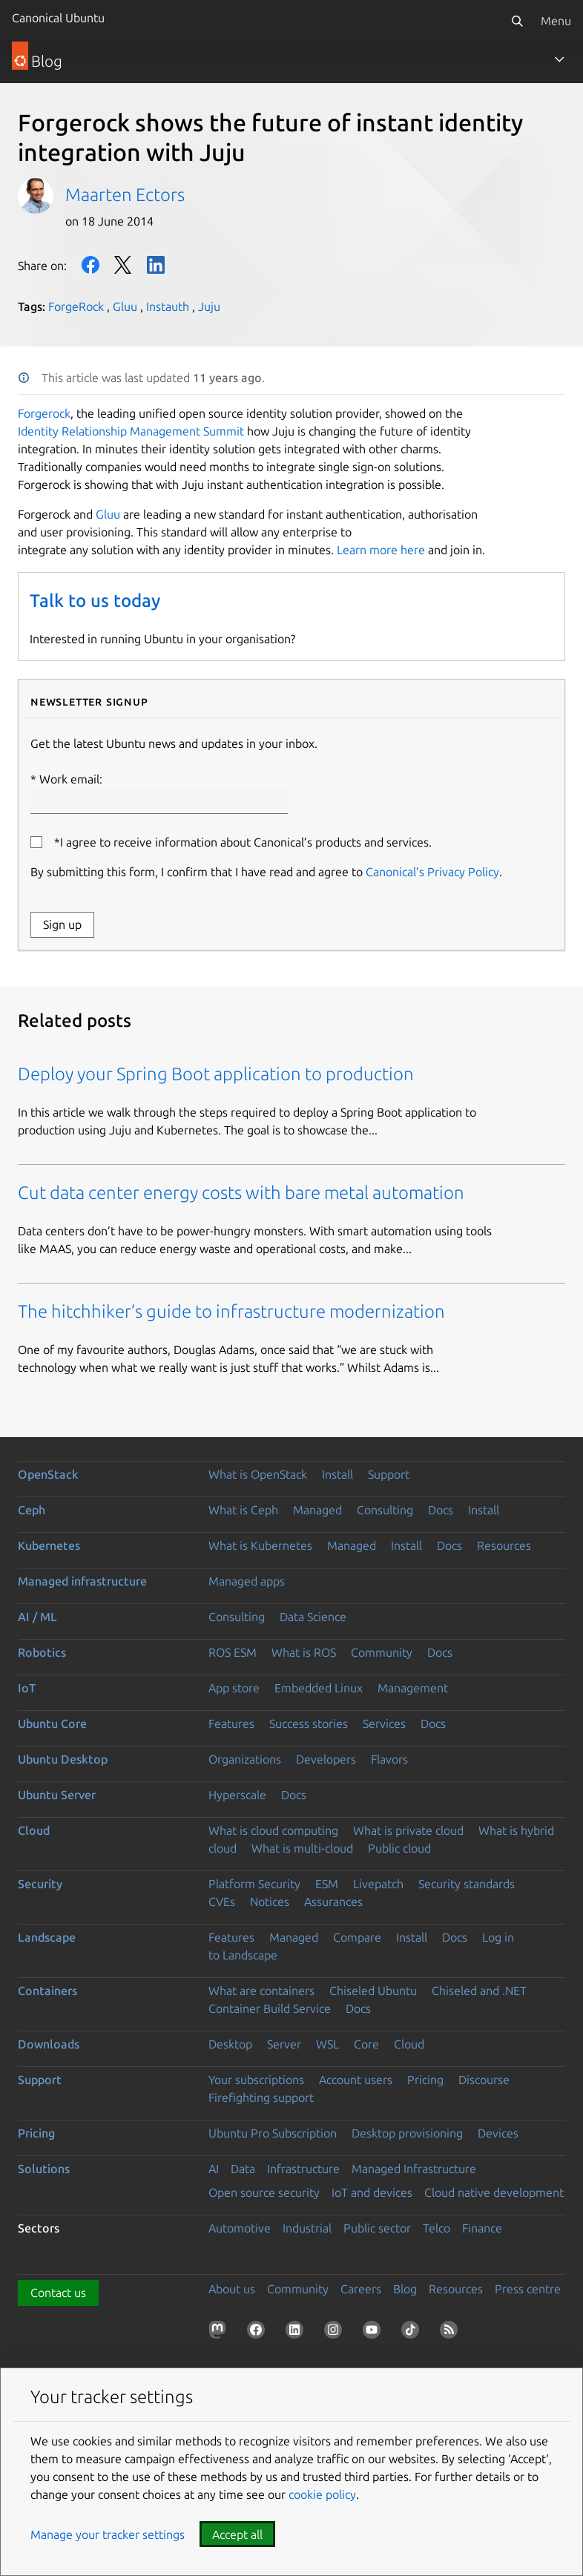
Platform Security (254, 1883)
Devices (498, 2133)
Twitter (123, 265)
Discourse (484, 2079)
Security (40, 1883)
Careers (360, 2289)
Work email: (159, 793)
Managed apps (246, 1581)
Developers (326, 1759)
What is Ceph (243, 1510)
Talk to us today (95, 601)
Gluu (125, 306)
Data (243, 2168)
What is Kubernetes (260, 1545)
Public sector (377, 2228)
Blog (405, 2289)
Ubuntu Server (57, 1794)
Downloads (48, 2044)
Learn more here (381, 549)
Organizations (244, 1759)
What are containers (261, 1990)
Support (388, 1474)
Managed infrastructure (82, 1581)
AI (213, 2168)
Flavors (389, 1759)
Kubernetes (49, 1545)
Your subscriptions (256, 2079)
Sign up (62, 924)
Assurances (333, 1901)
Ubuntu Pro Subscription (272, 2133)
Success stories (308, 1723)
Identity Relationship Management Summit (131, 431)
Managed (317, 1510)
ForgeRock (76, 306)
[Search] (517, 21)
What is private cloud (408, 1830)
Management (413, 1688)
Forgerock (44, 413)
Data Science (313, 1616)
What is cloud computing (273, 1830)
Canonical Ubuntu (58, 17)
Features (231, 1723)
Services (384, 1723)
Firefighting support (261, 2097)
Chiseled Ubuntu (373, 1990)
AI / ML (37, 1616)
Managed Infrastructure (414, 2168)
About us (231, 2289)
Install (337, 1474)
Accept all (237, 2534)
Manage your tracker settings (107, 2534)
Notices (269, 1901)
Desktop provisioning (407, 2133)
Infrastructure (303, 2168)
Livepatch (378, 1883)
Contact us (58, 2292)
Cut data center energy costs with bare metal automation (241, 1193)
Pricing (425, 2079)
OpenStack (48, 1474)
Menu (556, 20)
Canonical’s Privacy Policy (432, 871)
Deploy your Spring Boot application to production (216, 1074)
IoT (27, 1688)
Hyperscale (237, 1794)
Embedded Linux (318, 1688)
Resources (504, 1545)
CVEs (221, 1901)
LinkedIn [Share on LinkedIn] (156, 265)
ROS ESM (232, 1652)
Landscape (47, 1937)
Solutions (44, 2168)
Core (366, 2044)
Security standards (466, 1883)
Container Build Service (269, 2008)
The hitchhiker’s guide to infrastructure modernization (231, 1311)
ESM (326, 1883)
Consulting (385, 1510)
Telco (436, 2228)
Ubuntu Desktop (63, 1759)
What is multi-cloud (302, 1848)
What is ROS (303, 1652)
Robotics (42, 1652)
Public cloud (399, 1848)
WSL (327, 2044)
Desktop (230, 2044)
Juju (209, 306)
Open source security (264, 2192)
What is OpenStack (257, 1474)
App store (234, 1688)
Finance (482, 2228)
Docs (440, 1510)
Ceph (31, 1510)
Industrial (307, 2228)
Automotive (239, 2228)
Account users (355, 2079)
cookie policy (322, 2494)
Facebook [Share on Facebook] (90, 265)
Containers (47, 1990)
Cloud (34, 1830)
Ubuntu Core (52, 1723)
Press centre (528, 2289)
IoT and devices (372, 2192)
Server (284, 2044)
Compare (357, 1937)
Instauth (167, 306)
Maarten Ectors (125, 195)
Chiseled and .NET (479, 1990)
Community (381, 1652)
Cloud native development (494, 2192)
